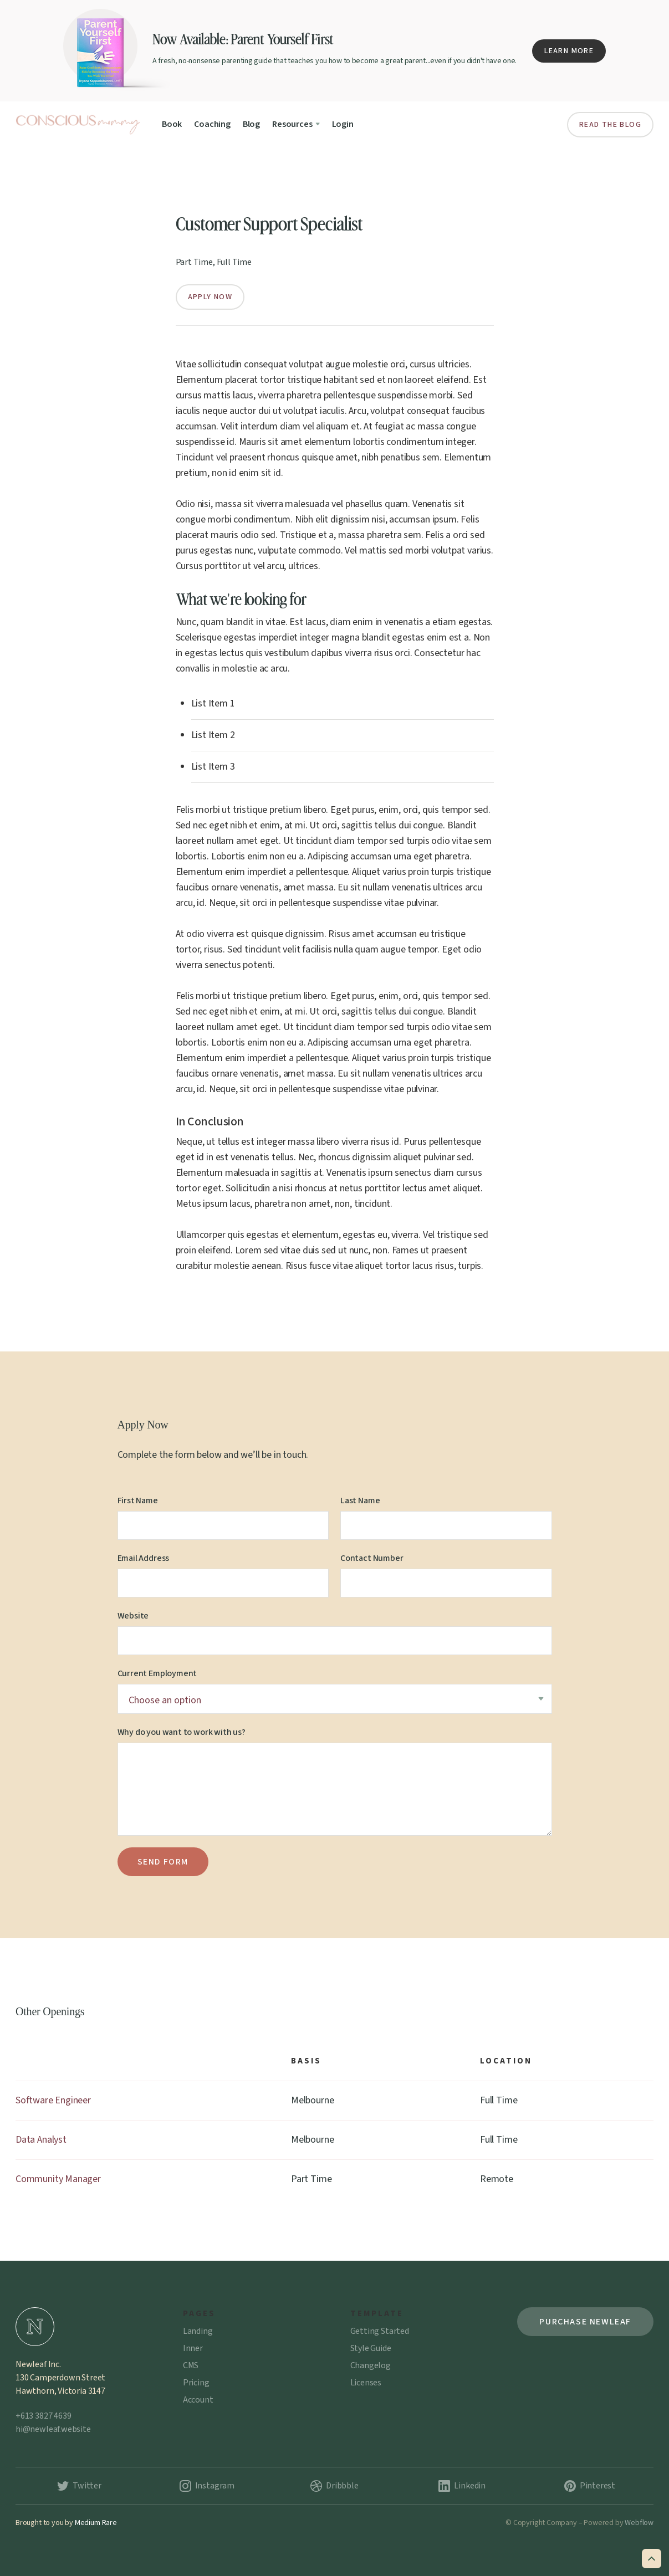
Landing (198, 2331)
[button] (295, 124)
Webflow (639, 2522)
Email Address (144, 1558)
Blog (251, 124)
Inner (193, 2348)
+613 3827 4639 (43, 2416)
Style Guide (370, 2348)
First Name (138, 1500)
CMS (190, 2365)
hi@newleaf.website (53, 2429)
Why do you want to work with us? (182, 1732)
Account (198, 2400)
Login (343, 124)
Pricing (196, 2383)
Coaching (212, 124)
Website (133, 1616)
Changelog (370, 2365)
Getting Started (379, 2331)
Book (172, 124)
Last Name (360, 1500)
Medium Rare (96, 2522)
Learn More (569, 51)
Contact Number (371, 1558)
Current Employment (157, 1673)
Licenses (366, 2383)
